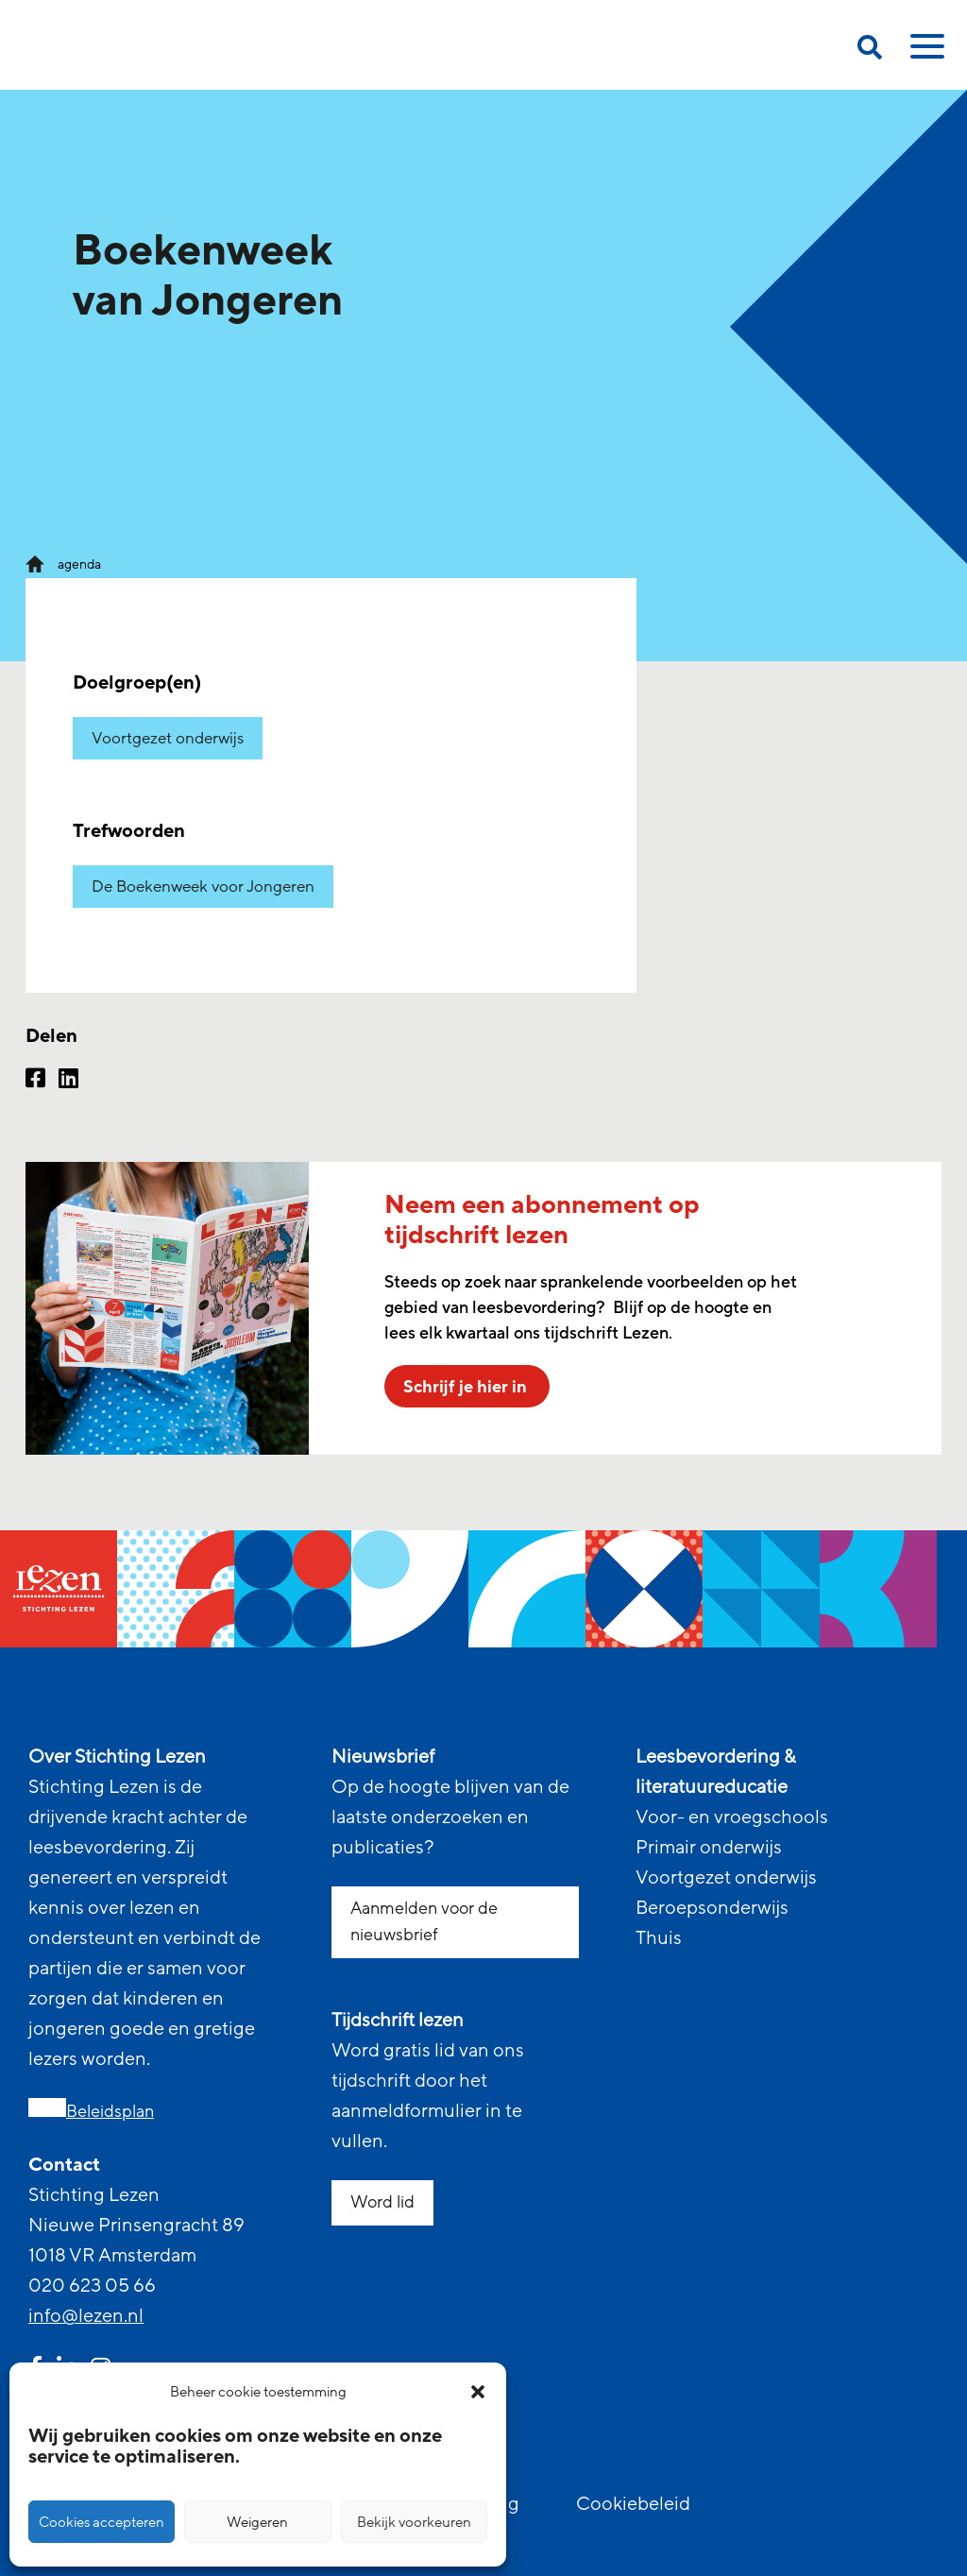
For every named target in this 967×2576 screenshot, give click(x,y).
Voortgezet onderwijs (168, 738)
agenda (79, 564)
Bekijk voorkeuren (414, 2522)
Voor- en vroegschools (732, 1817)
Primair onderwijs (709, 1847)
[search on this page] (869, 50)
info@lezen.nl (86, 2316)
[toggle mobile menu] (924, 53)
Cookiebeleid (633, 2504)
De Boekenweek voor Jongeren (203, 886)
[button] (477, 2391)
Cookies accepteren (101, 2522)
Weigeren (257, 2522)
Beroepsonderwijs (712, 1908)
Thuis (659, 1938)
